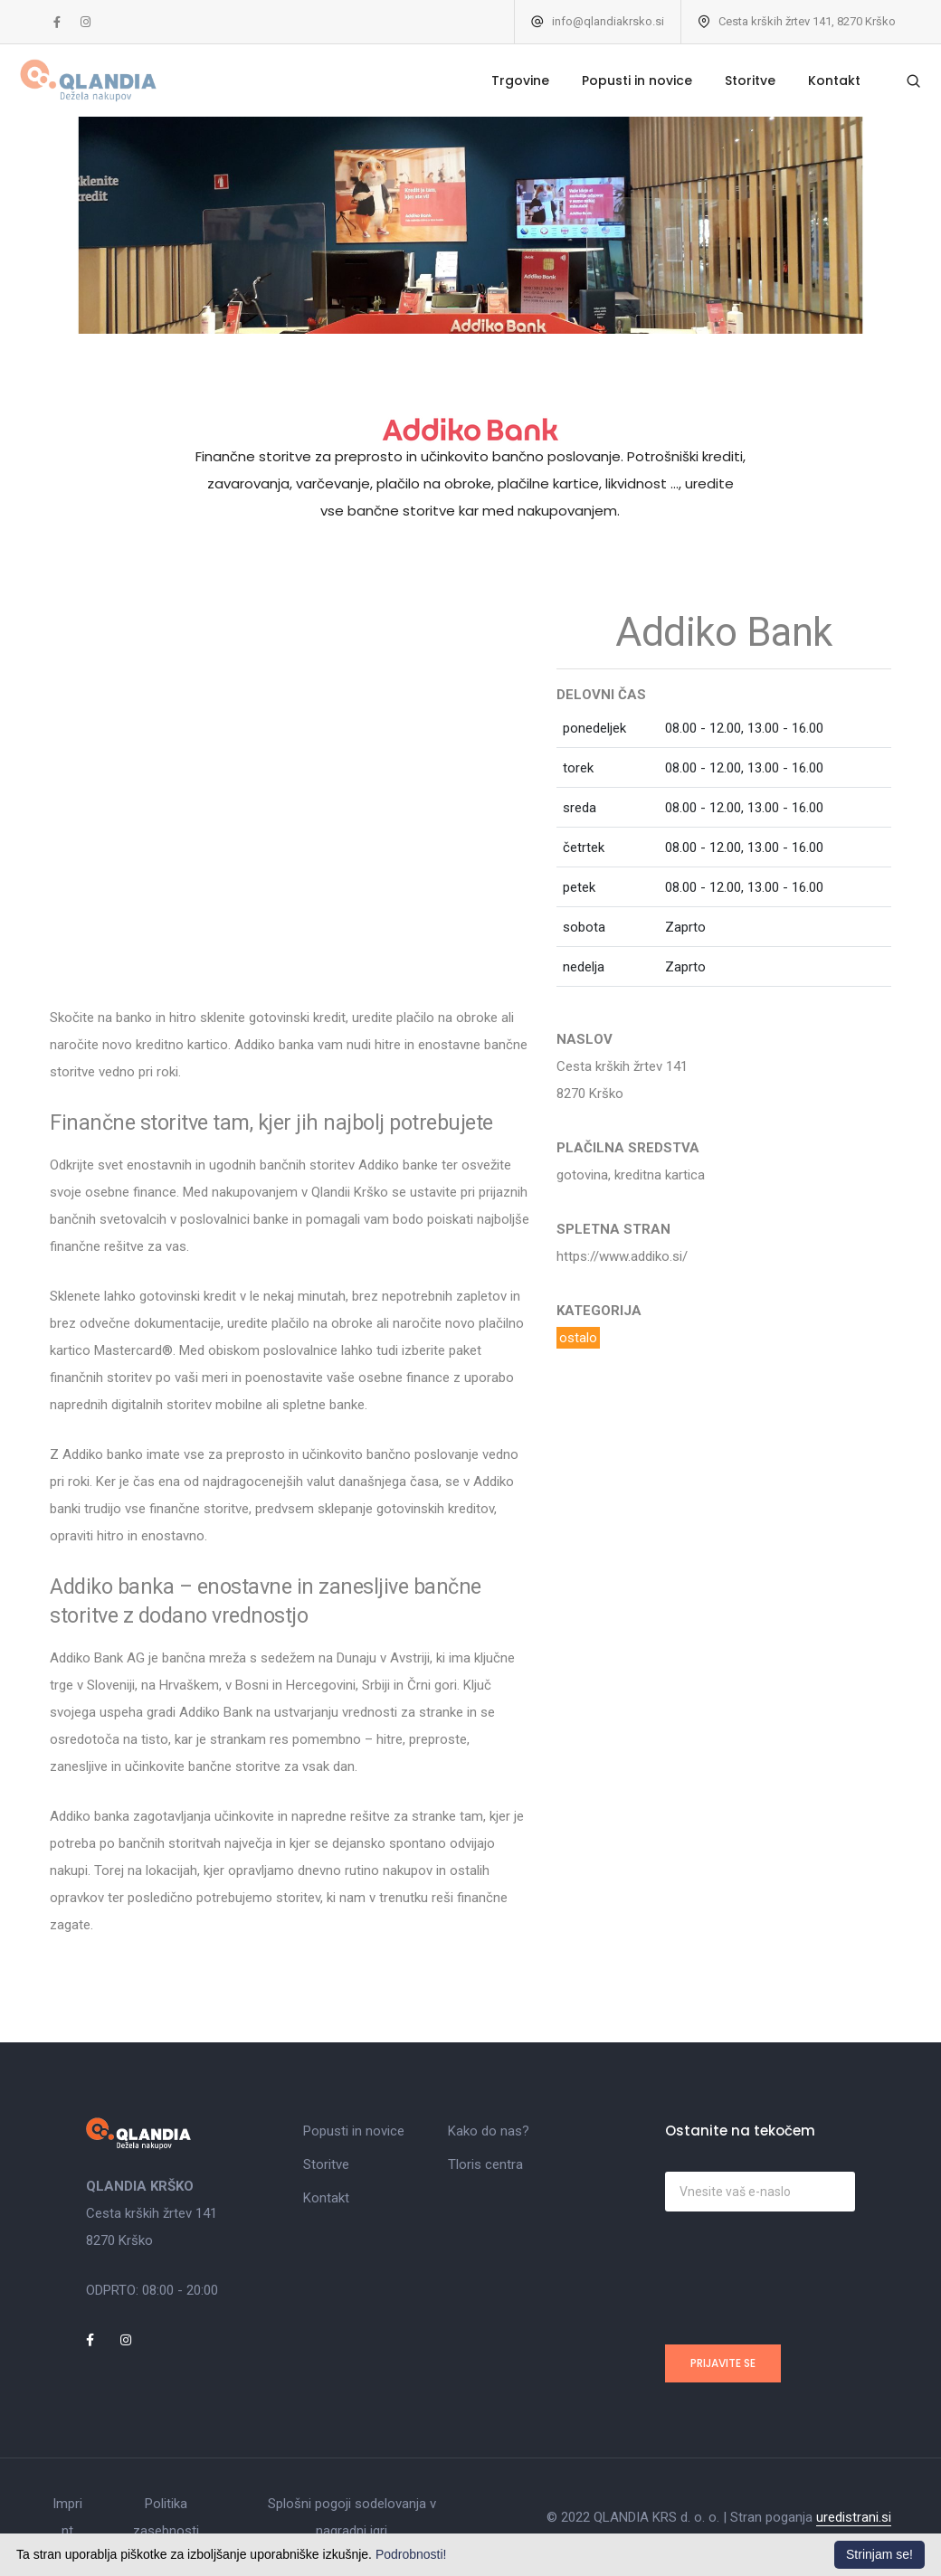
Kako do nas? (488, 2131)
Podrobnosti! (411, 2554)
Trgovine (495, 80)
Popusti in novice (611, 80)
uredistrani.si (853, 2517)
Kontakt (809, 80)
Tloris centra (485, 2164)
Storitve (724, 80)
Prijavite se (723, 2363)
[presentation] (802, 2274)
